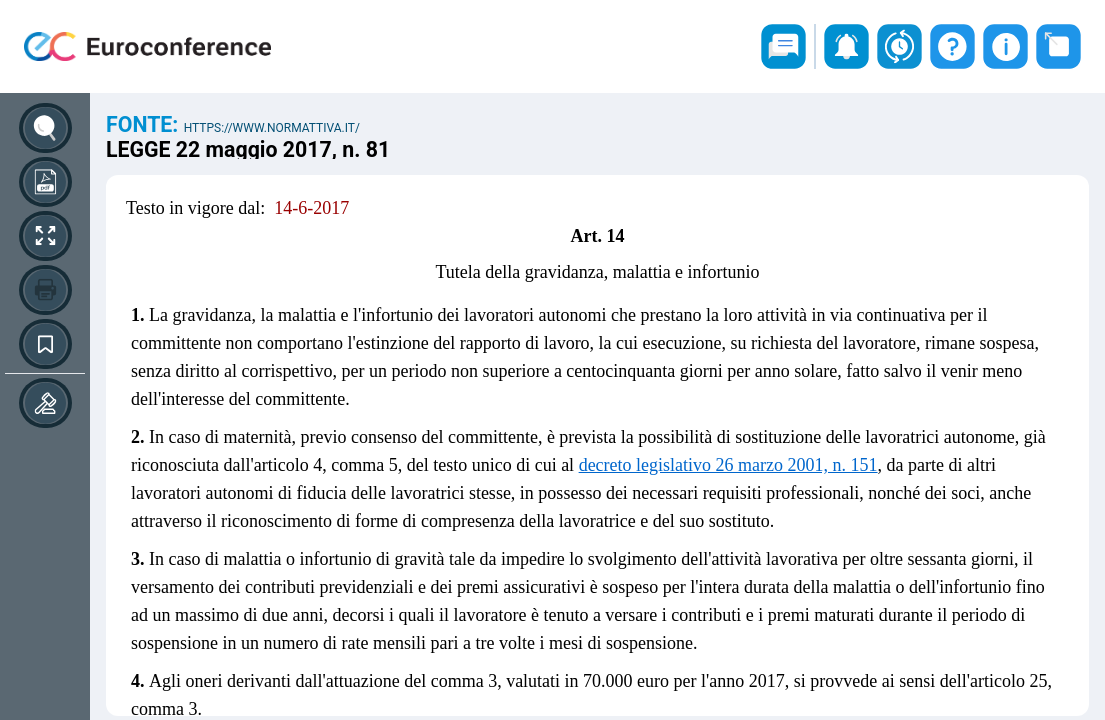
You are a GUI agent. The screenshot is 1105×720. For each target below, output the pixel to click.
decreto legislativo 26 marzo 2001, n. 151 (728, 465)
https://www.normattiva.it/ (272, 128)
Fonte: (145, 124)
